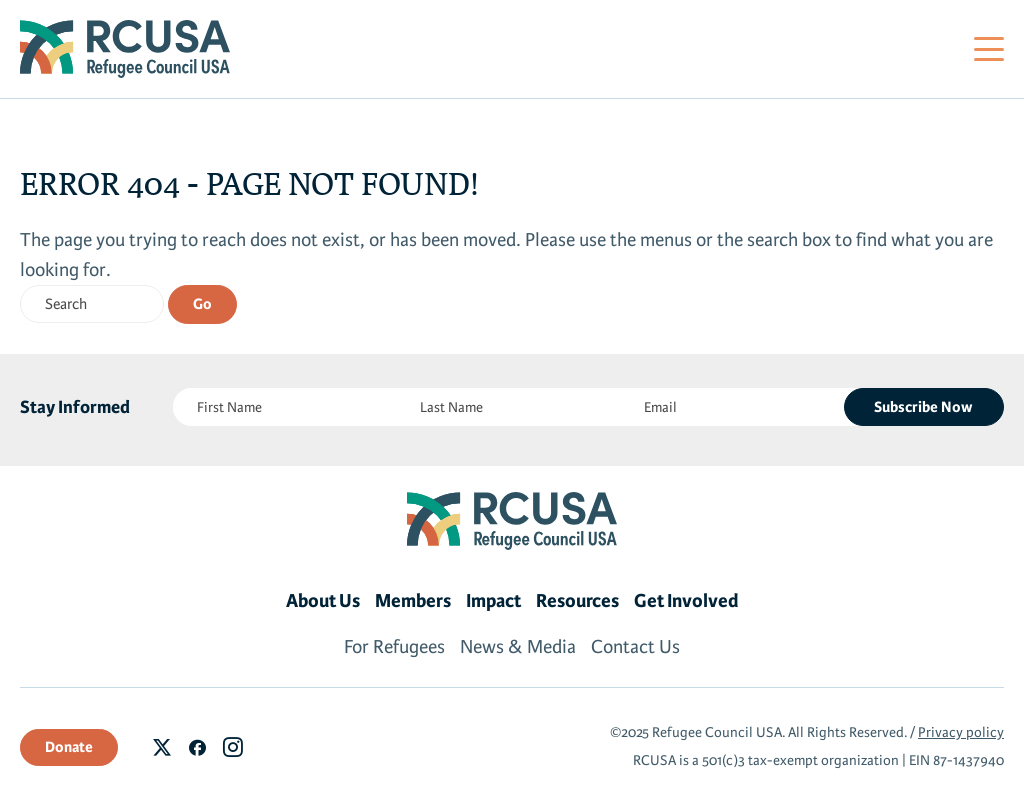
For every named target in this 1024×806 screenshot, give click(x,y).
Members (413, 601)
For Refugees (394, 647)
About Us (323, 601)
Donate (69, 747)
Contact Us (635, 647)
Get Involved (686, 601)
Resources (577, 601)
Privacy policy (961, 732)
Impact (493, 601)
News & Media (518, 647)
